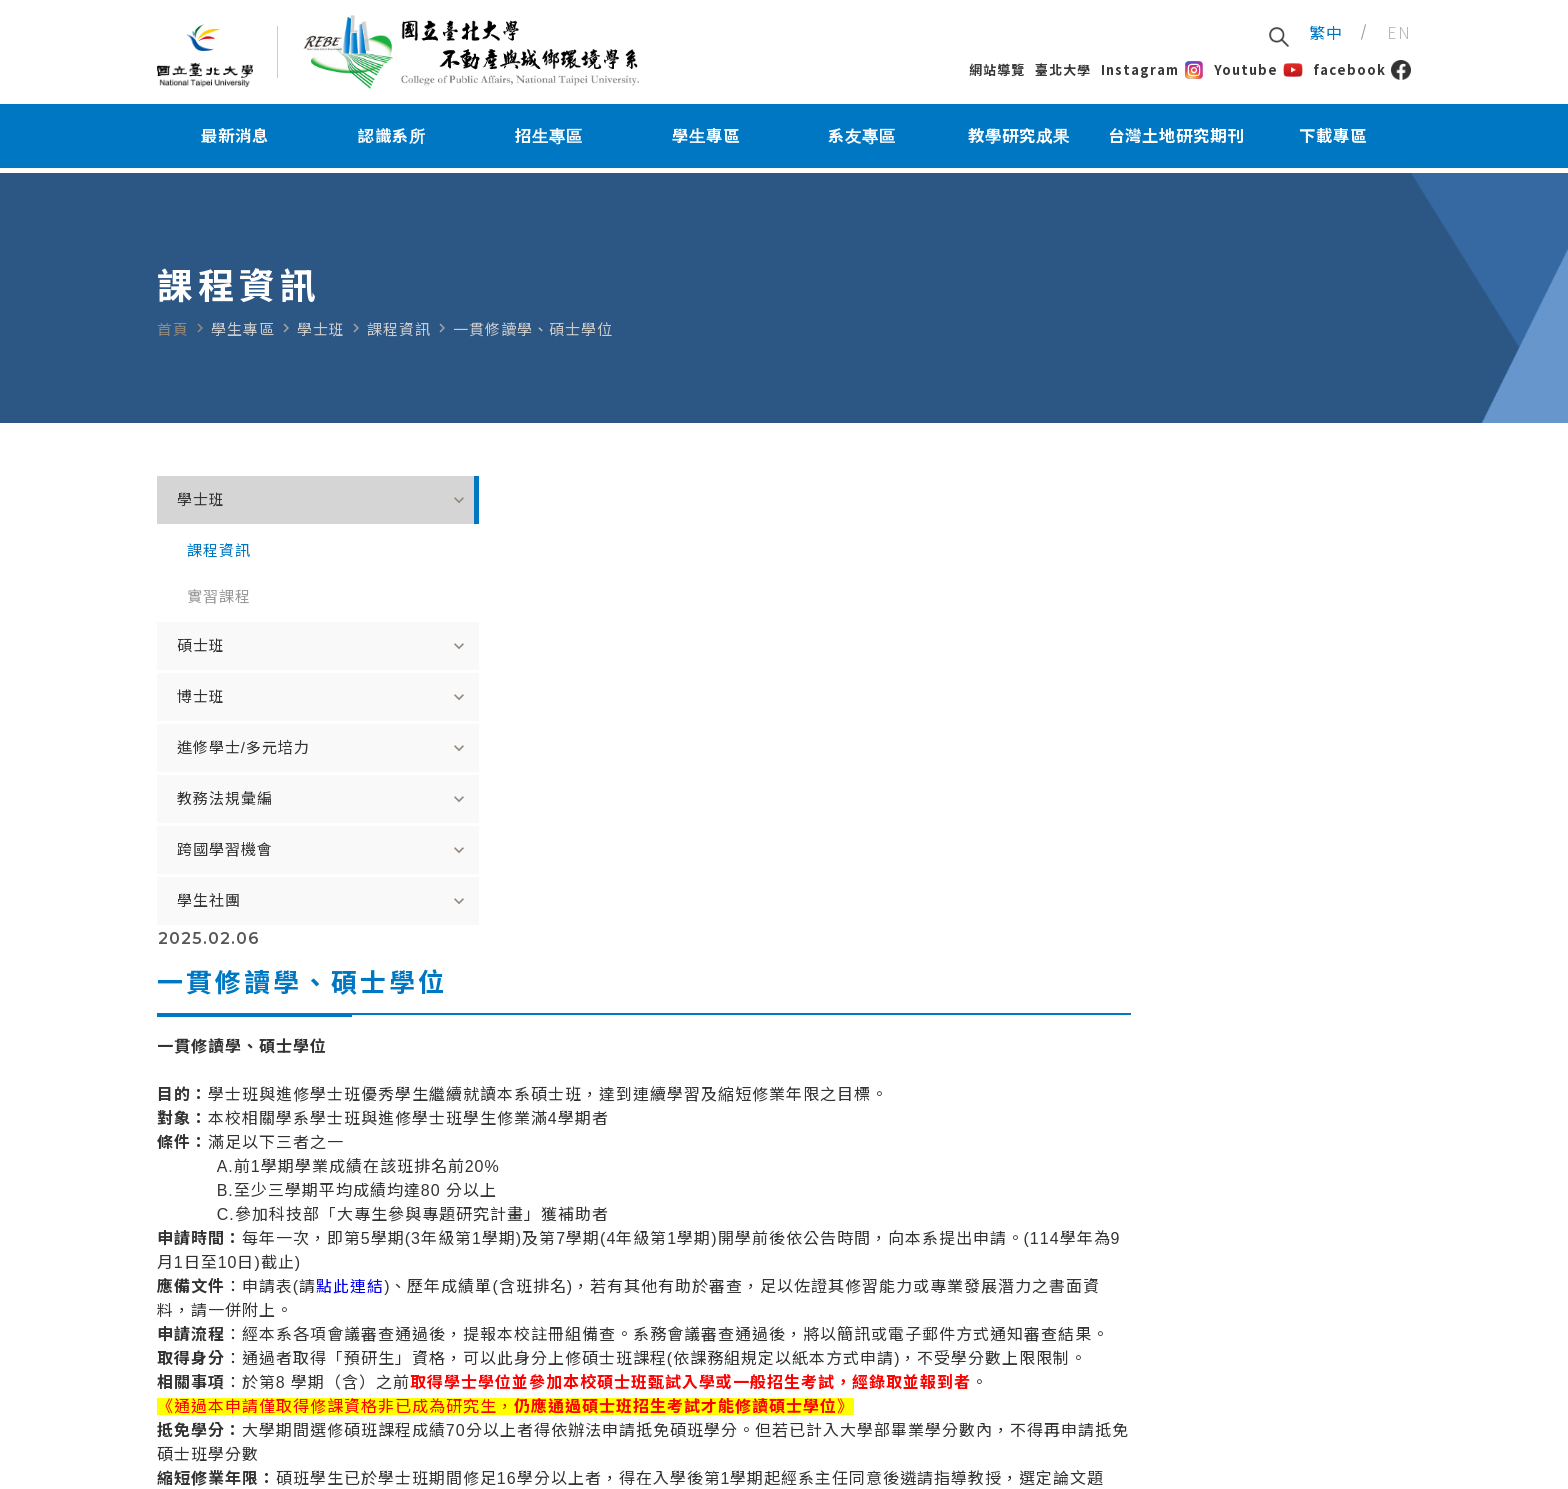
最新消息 (235, 140)
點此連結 (630, 831)
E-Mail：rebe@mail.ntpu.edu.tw (268, 1373)
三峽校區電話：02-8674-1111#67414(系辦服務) (823, 1351)
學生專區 (706, 140)
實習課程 (219, 596)
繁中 (1326, 34)
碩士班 (287, 646)
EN (1399, 34)
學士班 (287, 500)
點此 (562, 1071)
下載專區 (1333, 140)
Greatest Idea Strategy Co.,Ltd (745, 1466)
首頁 (173, 329)
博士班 (287, 697)
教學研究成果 (1019, 140)
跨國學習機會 (287, 850)
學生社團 (287, 901)
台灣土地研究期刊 (1176, 140)
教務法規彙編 (287, 799)
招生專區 (549, 140)
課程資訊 (219, 550)
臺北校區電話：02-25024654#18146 (787, 1395)
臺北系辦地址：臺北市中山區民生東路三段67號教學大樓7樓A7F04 (879, 1417)
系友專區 (862, 140)
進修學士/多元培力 (287, 748)
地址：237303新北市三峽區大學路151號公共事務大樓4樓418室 (870, 1373)
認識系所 (392, 140)
